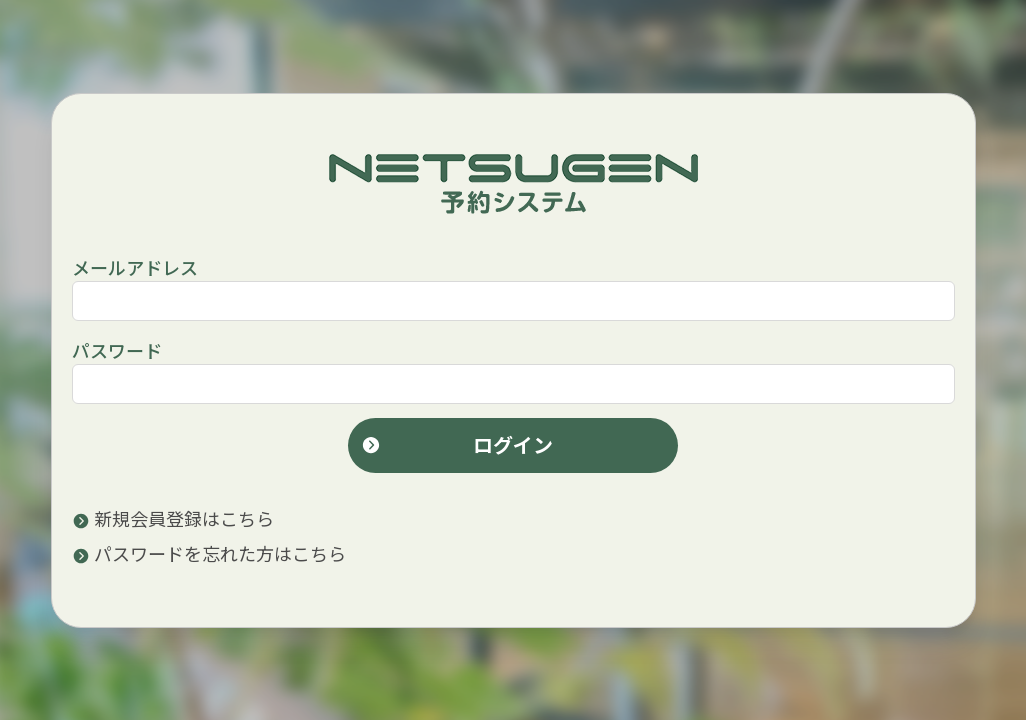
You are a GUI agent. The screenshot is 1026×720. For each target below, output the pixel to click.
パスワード (117, 350)
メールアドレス (135, 267)
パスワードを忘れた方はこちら (209, 553)
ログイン (457, 444)
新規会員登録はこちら (173, 518)
